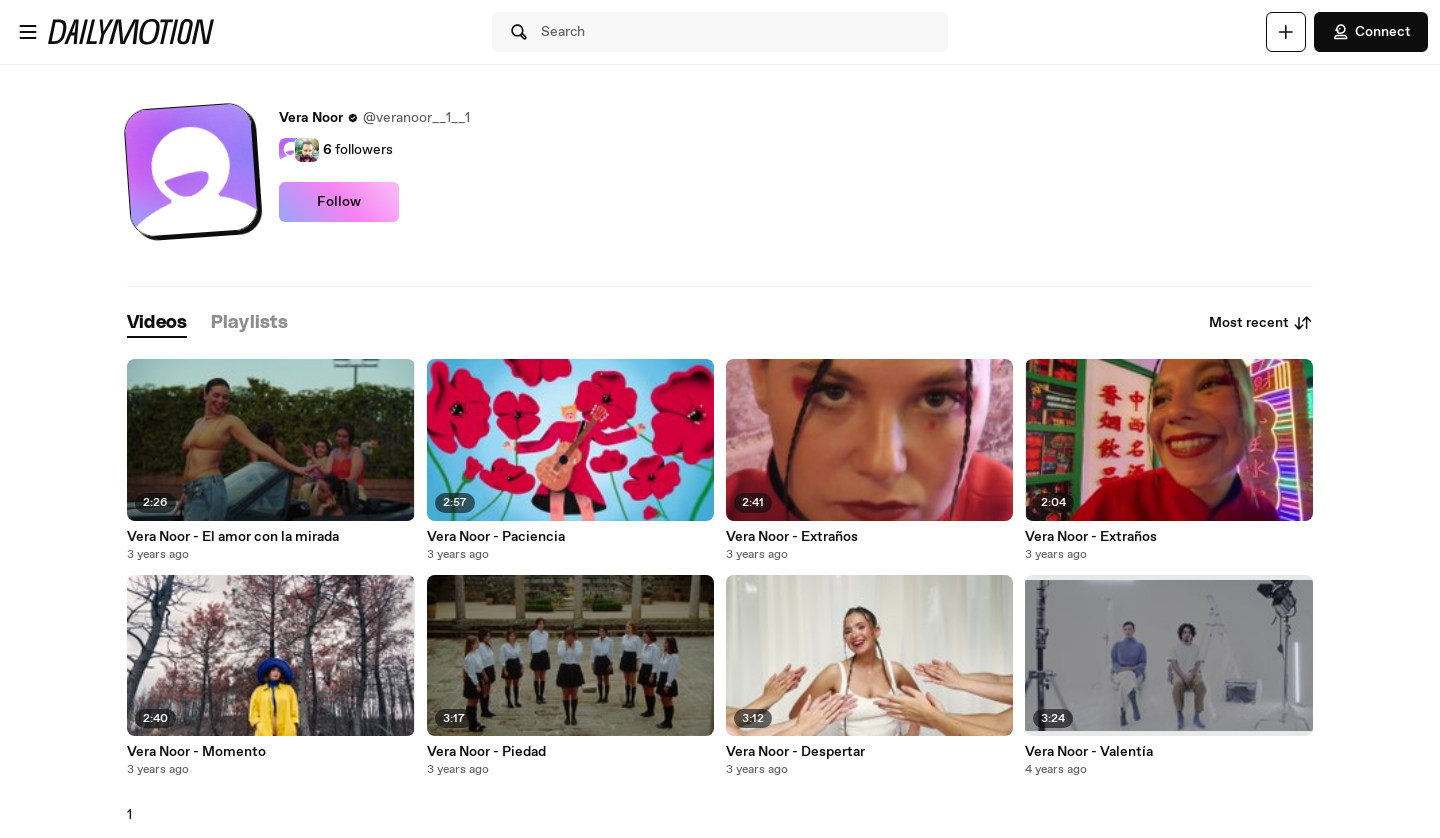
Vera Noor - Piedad (486, 752)
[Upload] (1286, 32)
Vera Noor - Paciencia (496, 537)
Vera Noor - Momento (196, 752)
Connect (1371, 32)
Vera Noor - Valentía (1089, 752)
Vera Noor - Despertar (795, 752)
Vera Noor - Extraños (792, 537)
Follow (339, 202)
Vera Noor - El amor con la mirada (233, 537)
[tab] (157, 323)
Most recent (1261, 323)
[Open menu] (28, 32)
